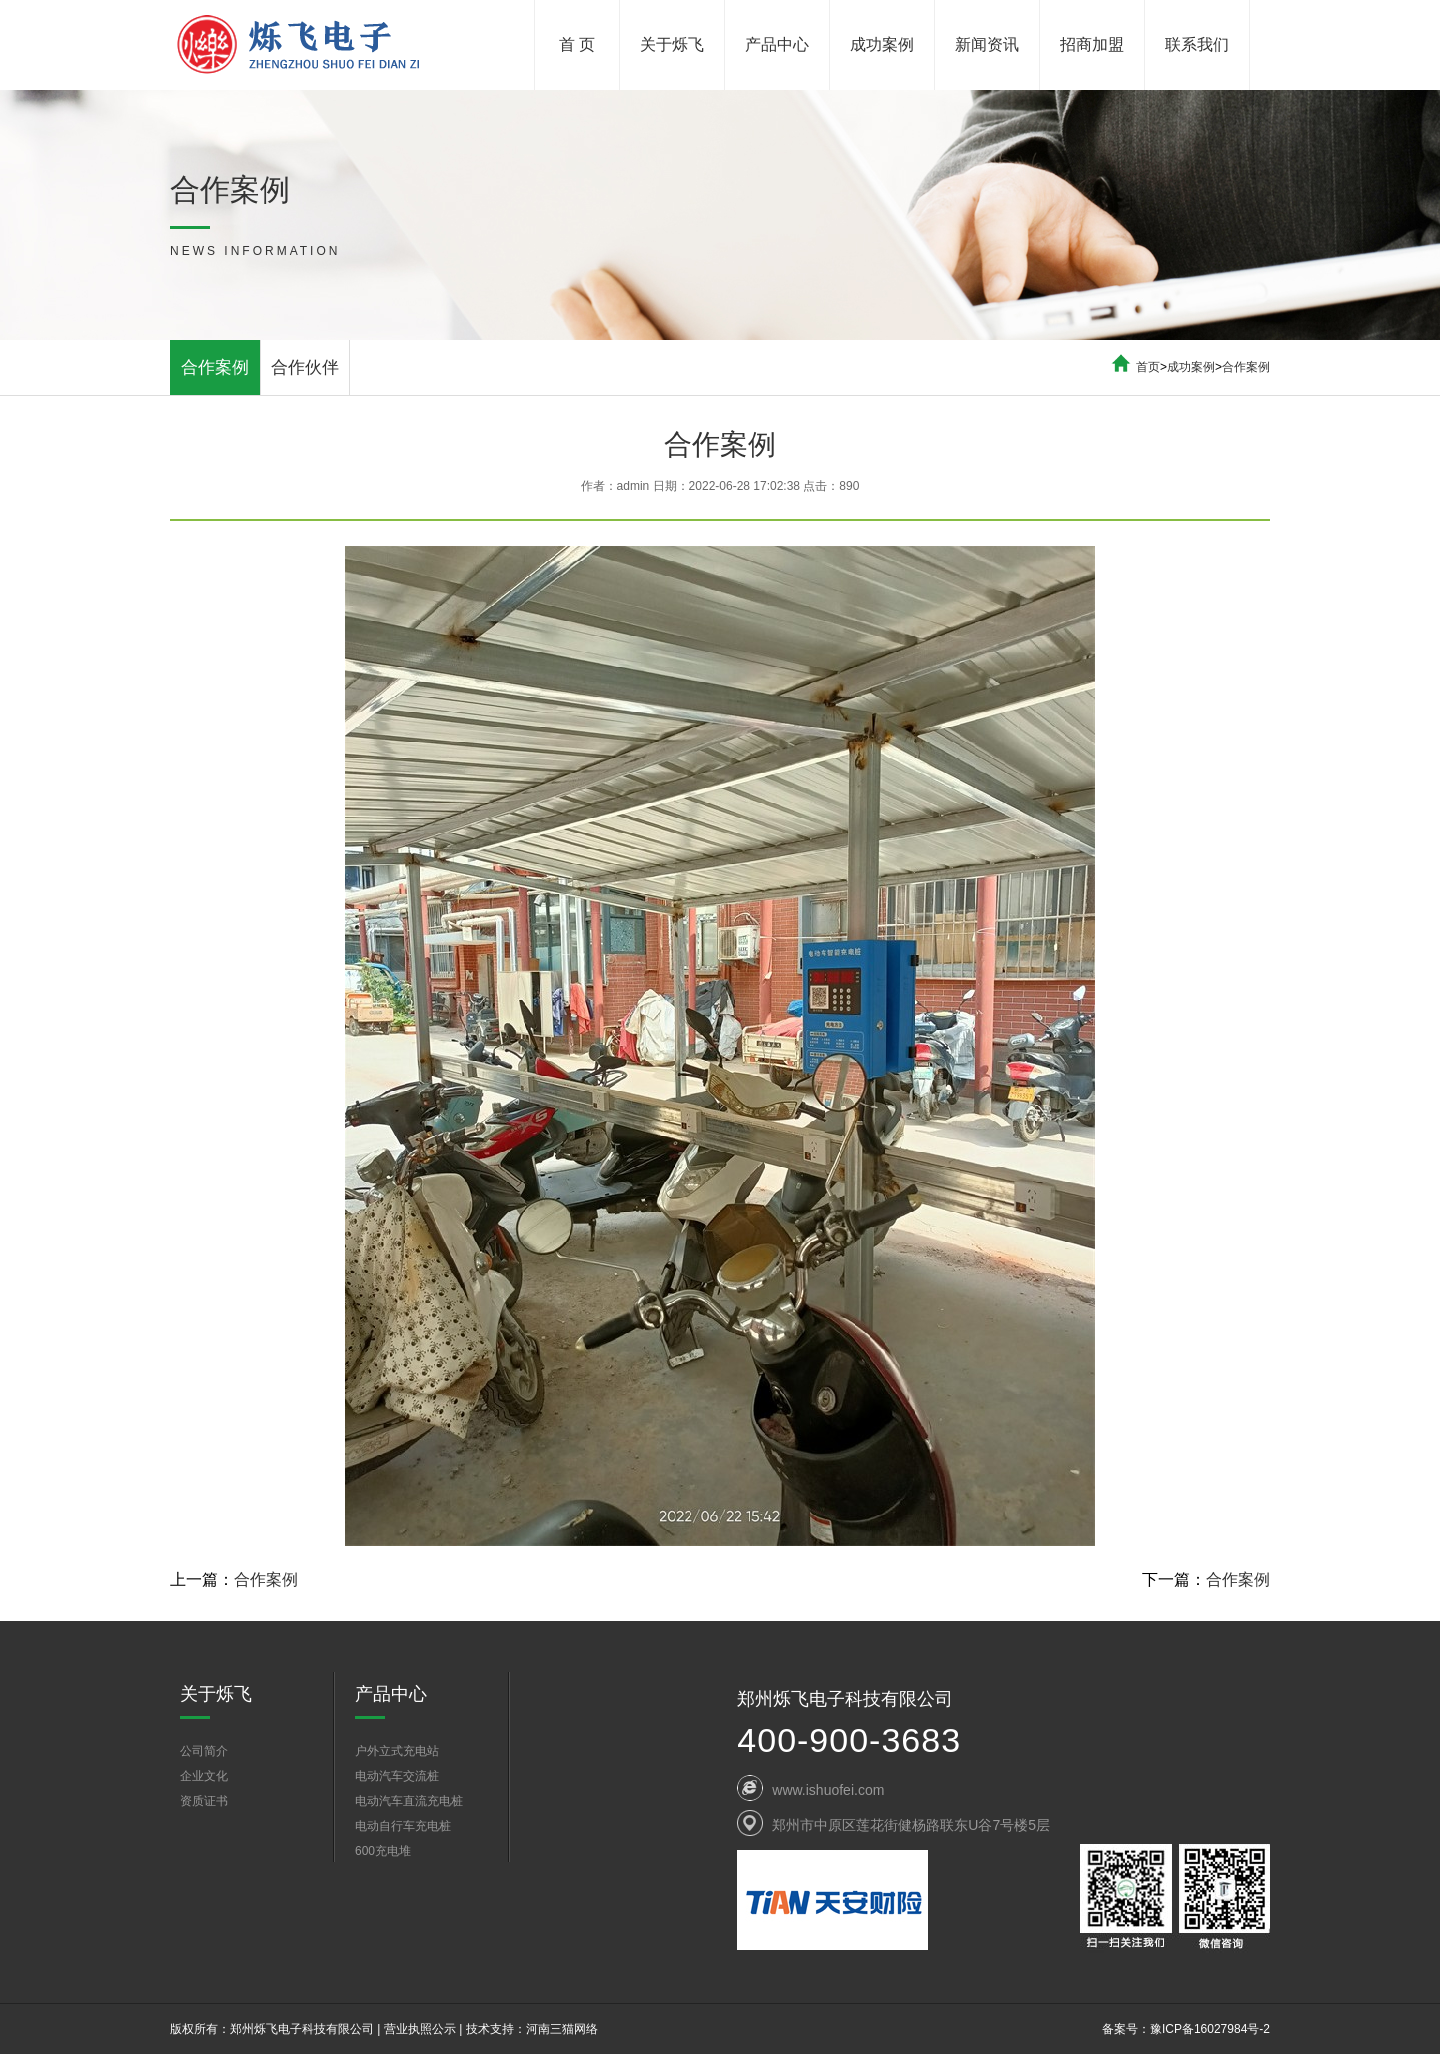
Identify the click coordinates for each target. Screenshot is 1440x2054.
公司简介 (204, 1751)
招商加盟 (1092, 44)
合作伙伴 (305, 367)
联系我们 (1197, 44)
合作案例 (215, 367)
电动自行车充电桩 (403, 1826)
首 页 (577, 44)
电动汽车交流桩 (397, 1776)
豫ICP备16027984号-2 (1210, 2029)
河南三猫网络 (562, 2029)
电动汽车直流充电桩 (409, 1801)
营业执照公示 (420, 2029)
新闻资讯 (987, 44)
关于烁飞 (672, 44)
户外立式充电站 (397, 1751)
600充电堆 (383, 1851)
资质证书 (204, 1801)
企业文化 (204, 1776)
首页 (1148, 367)
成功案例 (882, 44)
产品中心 (777, 44)
